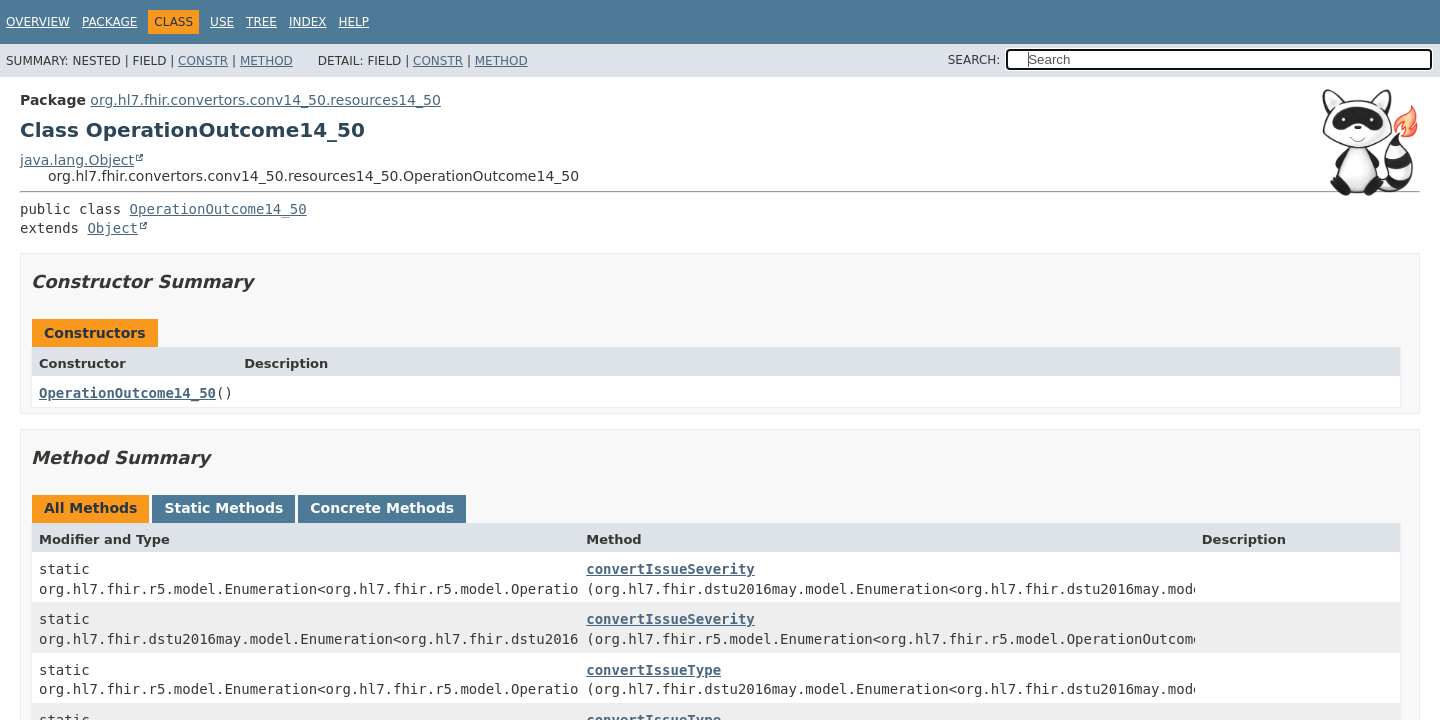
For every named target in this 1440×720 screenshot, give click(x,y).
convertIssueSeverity (670, 569)
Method (266, 61)
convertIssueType (653, 670)
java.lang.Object (77, 160)
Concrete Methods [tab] (382, 508)
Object (112, 228)
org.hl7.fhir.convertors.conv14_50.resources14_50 (265, 100)
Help (353, 22)
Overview (38, 22)
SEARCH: (974, 60)
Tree (261, 22)
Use (222, 22)
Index (308, 22)
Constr (203, 61)
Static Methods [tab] (223, 508)
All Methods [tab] (90, 508)
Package (109, 22)
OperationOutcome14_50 (218, 209)
